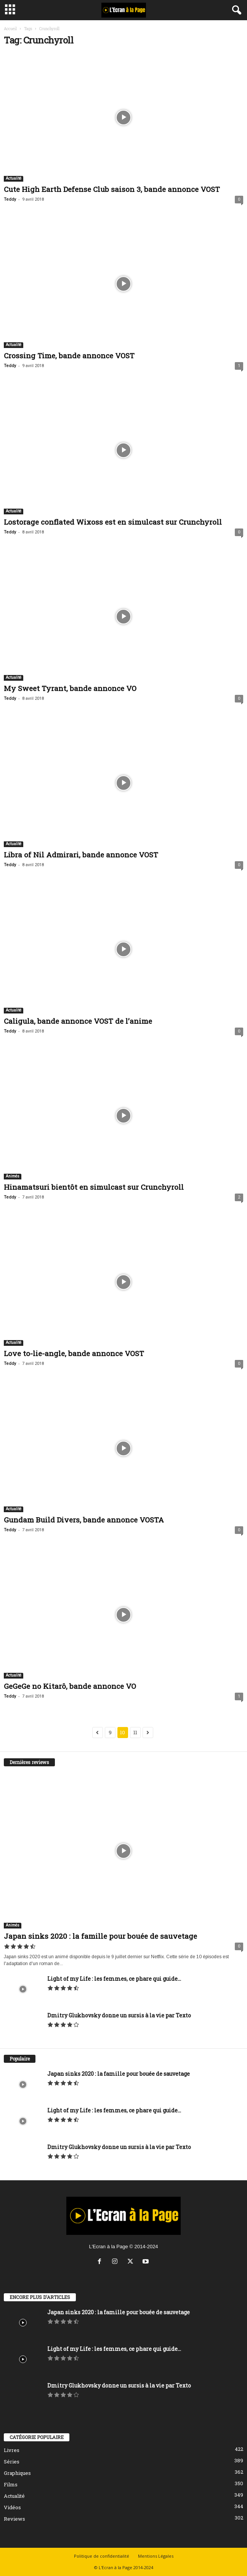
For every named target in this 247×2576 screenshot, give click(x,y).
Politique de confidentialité (101, 2556)
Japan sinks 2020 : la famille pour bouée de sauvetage (100, 1936)
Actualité (13, 178)
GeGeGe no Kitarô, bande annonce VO (70, 1686)
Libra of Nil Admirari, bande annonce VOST (81, 854)
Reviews (14, 2518)
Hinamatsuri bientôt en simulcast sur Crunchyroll (94, 1187)
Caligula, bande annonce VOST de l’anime (78, 1021)
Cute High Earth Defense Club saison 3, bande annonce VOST (112, 189)
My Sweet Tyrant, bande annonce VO (70, 688)
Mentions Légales (155, 2556)
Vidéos (12, 2507)
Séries (11, 2461)
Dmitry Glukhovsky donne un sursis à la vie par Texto (119, 2015)
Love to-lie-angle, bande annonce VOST (74, 1353)
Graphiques (17, 2473)
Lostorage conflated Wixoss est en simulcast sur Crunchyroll (113, 522)
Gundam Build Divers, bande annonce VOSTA (84, 1519)
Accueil (10, 28)
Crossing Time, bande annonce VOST (69, 355)
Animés (12, 1176)
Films (11, 2484)
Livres (11, 2450)
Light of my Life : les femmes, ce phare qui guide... (114, 1978)
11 (135, 1732)
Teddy (10, 199)
